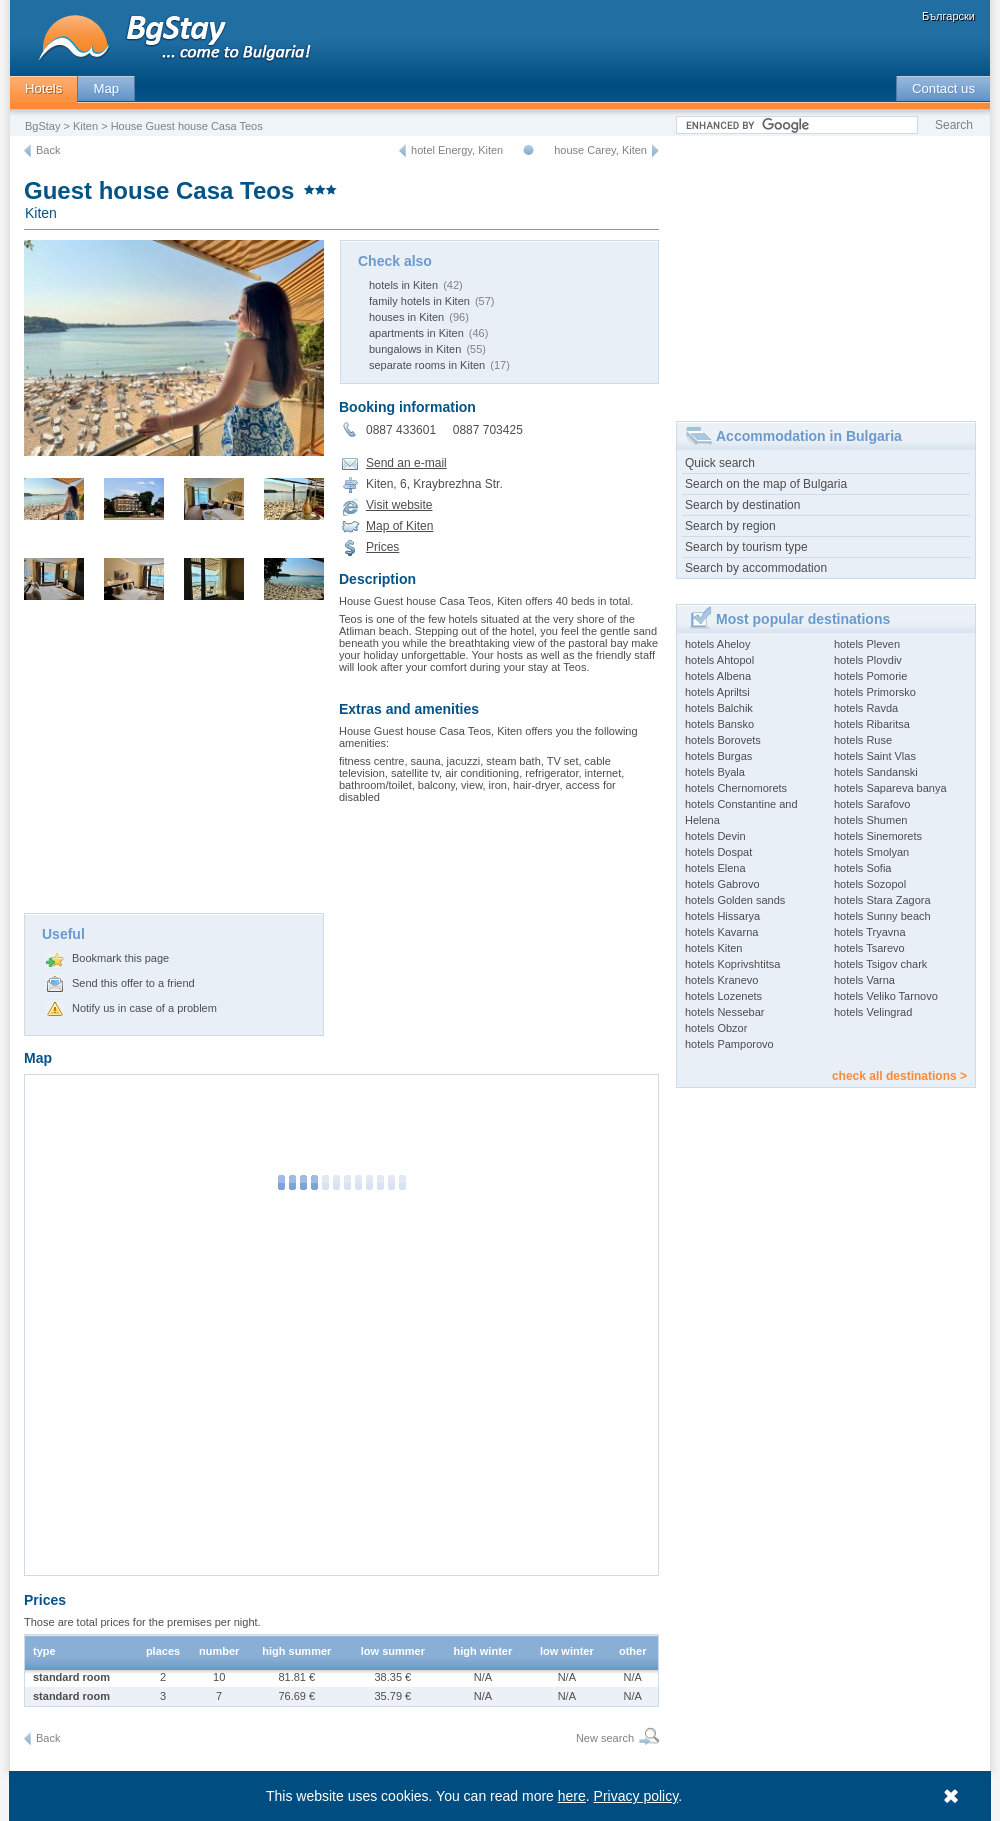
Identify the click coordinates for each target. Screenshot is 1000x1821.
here (572, 1796)
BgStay (42, 126)
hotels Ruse (863, 740)
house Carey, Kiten (600, 150)
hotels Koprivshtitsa (732, 964)
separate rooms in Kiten (427, 365)
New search (605, 1738)
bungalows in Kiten (415, 349)
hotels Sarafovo (872, 804)
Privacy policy (636, 1796)
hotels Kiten (713, 948)
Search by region (730, 526)
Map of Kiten (399, 526)
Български (948, 16)
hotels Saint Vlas (875, 756)
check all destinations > (899, 1076)
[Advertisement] (174, 763)
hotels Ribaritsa (872, 724)
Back (48, 150)
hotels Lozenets (723, 996)
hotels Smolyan (871, 852)
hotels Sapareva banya (890, 788)
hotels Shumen (870, 820)
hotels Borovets (723, 740)
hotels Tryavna (870, 932)
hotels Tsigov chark (880, 964)
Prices (382, 547)
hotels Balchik (719, 708)
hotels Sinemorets (878, 836)
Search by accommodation (756, 568)
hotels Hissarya (722, 916)
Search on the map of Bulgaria (766, 484)
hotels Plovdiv (868, 660)
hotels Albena (718, 676)
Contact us (943, 88)
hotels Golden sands (735, 900)
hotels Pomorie (870, 676)
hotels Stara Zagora (882, 900)
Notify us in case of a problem (144, 1008)
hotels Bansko (719, 724)
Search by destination (742, 505)
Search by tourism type (746, 547)
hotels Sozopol (870, 884)
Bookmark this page (120, 958)
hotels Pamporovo (729, 1044)
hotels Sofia (862, 868)
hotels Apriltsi (717, 692)
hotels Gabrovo (722, 884)
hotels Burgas (718, 756)
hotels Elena (715, 868)
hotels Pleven (867, 644)
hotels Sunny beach (882, 916)
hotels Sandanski (876, 772)
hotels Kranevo (721, 980)
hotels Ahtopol (719, 660)
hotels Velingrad (873, 1012)
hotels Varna (864, 980)
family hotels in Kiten (419, 301)
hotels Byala (715, 772)
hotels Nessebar (725, 1012)
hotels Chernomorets (736, 788)
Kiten (85, 126)
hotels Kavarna (721, 932)
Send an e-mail (406, 463)
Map (106, 88)
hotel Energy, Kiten (457, 150)
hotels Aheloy (717, 644)
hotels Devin (715, 836)
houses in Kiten (406, 317)
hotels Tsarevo (869, 948)
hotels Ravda (866, 708)
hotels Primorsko (875, 692)
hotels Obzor (716, 1028)
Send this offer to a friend (133, 983)
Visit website (399, 505)
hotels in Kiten (403, 285)
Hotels (43, 88)
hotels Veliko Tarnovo (886, 996)
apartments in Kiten (416, 333)
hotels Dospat (718, 852)
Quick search (720, 463)
